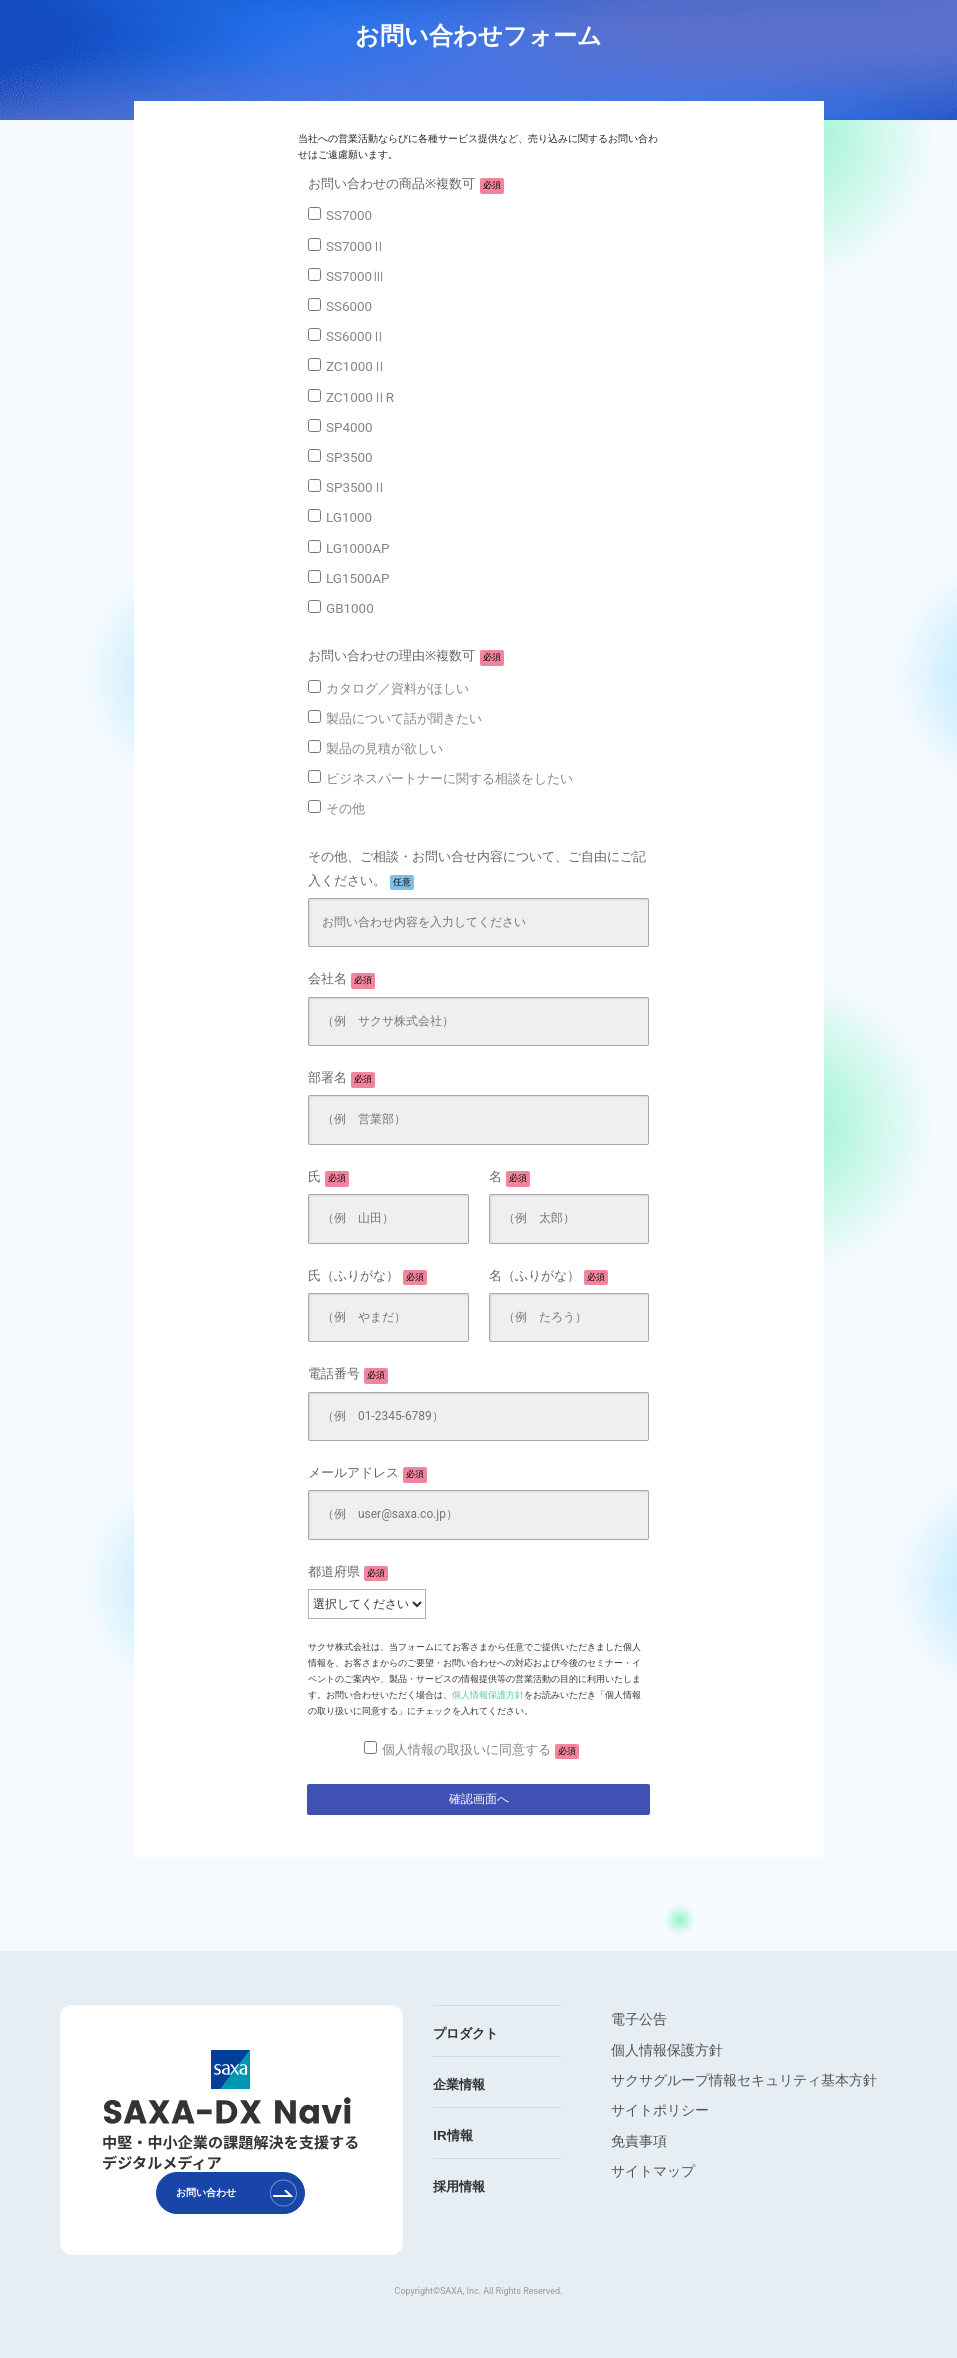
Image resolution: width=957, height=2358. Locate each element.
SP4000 (349, 427)
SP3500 (349, 457)
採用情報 (459, 2186)
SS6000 (349, 306)
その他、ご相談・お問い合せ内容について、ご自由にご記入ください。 (477, 870)
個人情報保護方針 (488, 1695)
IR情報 (452, 2135)
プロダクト (465, 2033)
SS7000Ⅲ (355, 276)
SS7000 (349, 215)
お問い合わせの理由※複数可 (406, 657)
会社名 (341, 980)
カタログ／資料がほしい (397, 688)
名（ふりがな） (548, 1277)
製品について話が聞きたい (404, 718)
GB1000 (350, 608)
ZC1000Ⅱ (356, 366)
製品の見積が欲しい (384, 748)
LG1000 (349, 517)
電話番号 (348, 1375)
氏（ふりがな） (367, 1277)
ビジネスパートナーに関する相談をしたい (449, 778)
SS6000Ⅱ (355, 336)
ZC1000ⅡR (360, 397)
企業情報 (459, 2084)
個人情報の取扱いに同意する (480, 1751)
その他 (345, 808)
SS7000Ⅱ (355, 246)
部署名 (341, 1079)
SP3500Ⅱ (356, 487)
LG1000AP (357, 548)
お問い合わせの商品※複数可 (406, 185)
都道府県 (348, 1573)
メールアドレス (367, 1474)
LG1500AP (357, 578)
